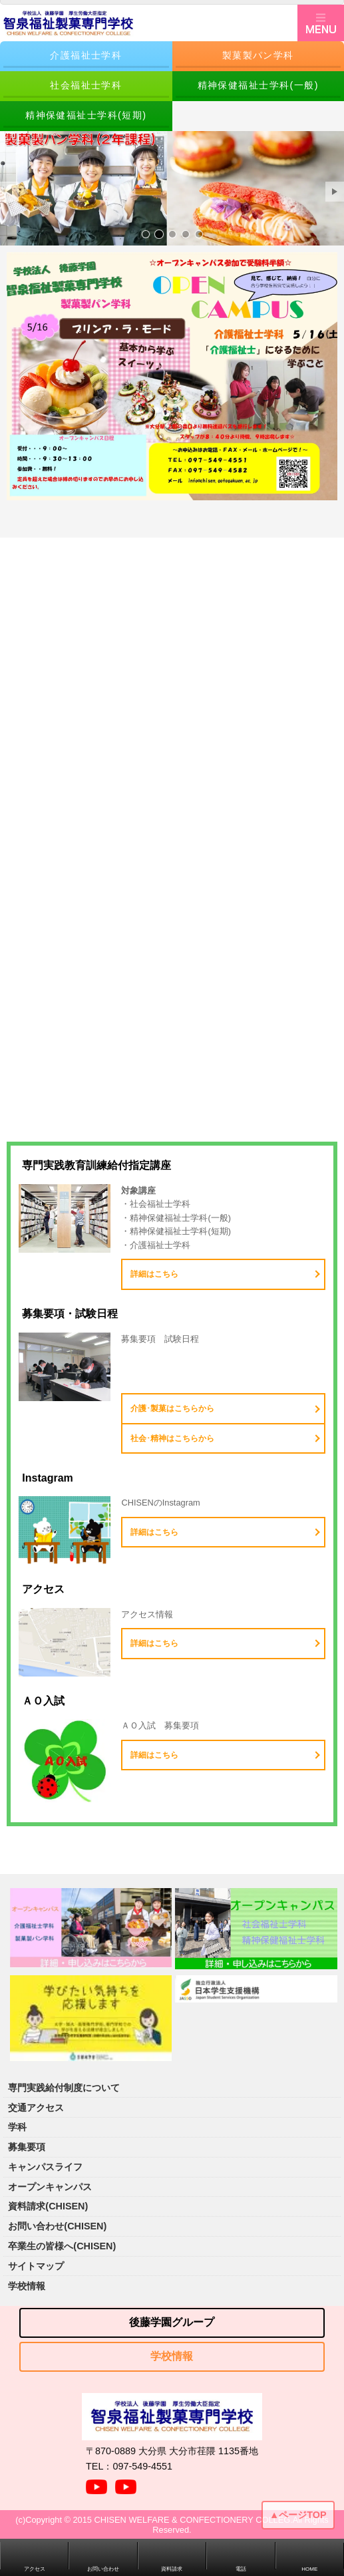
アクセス (34, 2569)
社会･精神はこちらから (172, 1438)
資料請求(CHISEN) (48, 2206)
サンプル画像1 (145, 234)
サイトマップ (36, 2266)
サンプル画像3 (172, 234)
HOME (309, 2569)
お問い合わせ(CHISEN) (57, 2226)
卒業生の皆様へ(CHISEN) (62, 2246)
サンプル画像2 (159, 234)
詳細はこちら (154, 1274)
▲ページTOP (298, 2514)
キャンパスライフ (45, 2167)
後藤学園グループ (171, 2322)
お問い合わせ (103, 2569)
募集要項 (26, 2147)
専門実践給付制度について (64, 2087)
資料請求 (171, 2569)
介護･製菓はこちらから (172, 1408)
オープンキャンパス (50, 2186)
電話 (241, 2569)
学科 (17, 2127)
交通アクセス (36, 2107)
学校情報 (26, 2286)
